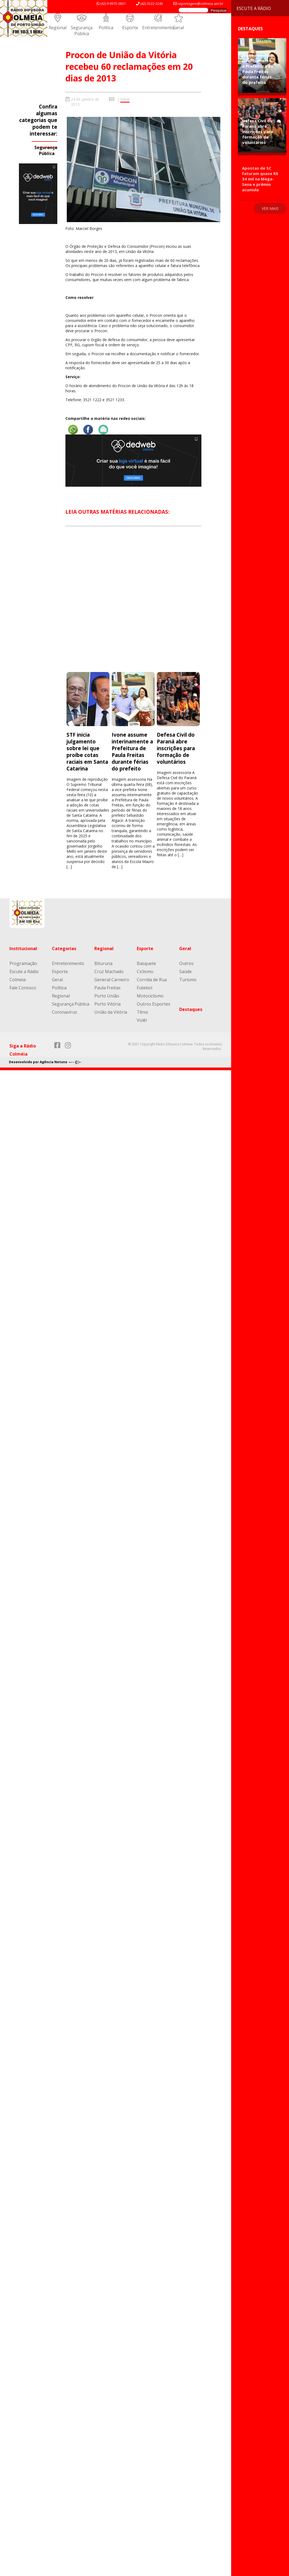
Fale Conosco (22, 988)
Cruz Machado (109, 971)
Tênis (142, 1012)
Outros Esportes (153, 1004)
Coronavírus (64, 1012)
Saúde (185, 971)
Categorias (64, 948)
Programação (23, 963)
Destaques (190, 1009)
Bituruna (103, 963)
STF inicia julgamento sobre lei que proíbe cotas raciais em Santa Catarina (87, 751)
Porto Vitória (107, 1004)
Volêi (142, 1020)
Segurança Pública (81, 31)
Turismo (188, 980)
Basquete (146, 963)
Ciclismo (145, 971)
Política (106, 28)
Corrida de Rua (152, 980)
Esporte (130, 28)
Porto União (106, 996)
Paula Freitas (107, 988)
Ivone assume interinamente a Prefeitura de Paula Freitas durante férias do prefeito (132, 751)
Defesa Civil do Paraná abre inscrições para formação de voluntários (176, 748)
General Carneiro (111, 980)
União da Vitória (110, 1012)
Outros (186, 963)
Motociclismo (150, 996)
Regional (58, 28)
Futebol (144, 988)
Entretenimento (158, 28)
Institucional (23, 948)
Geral (178, 28)
